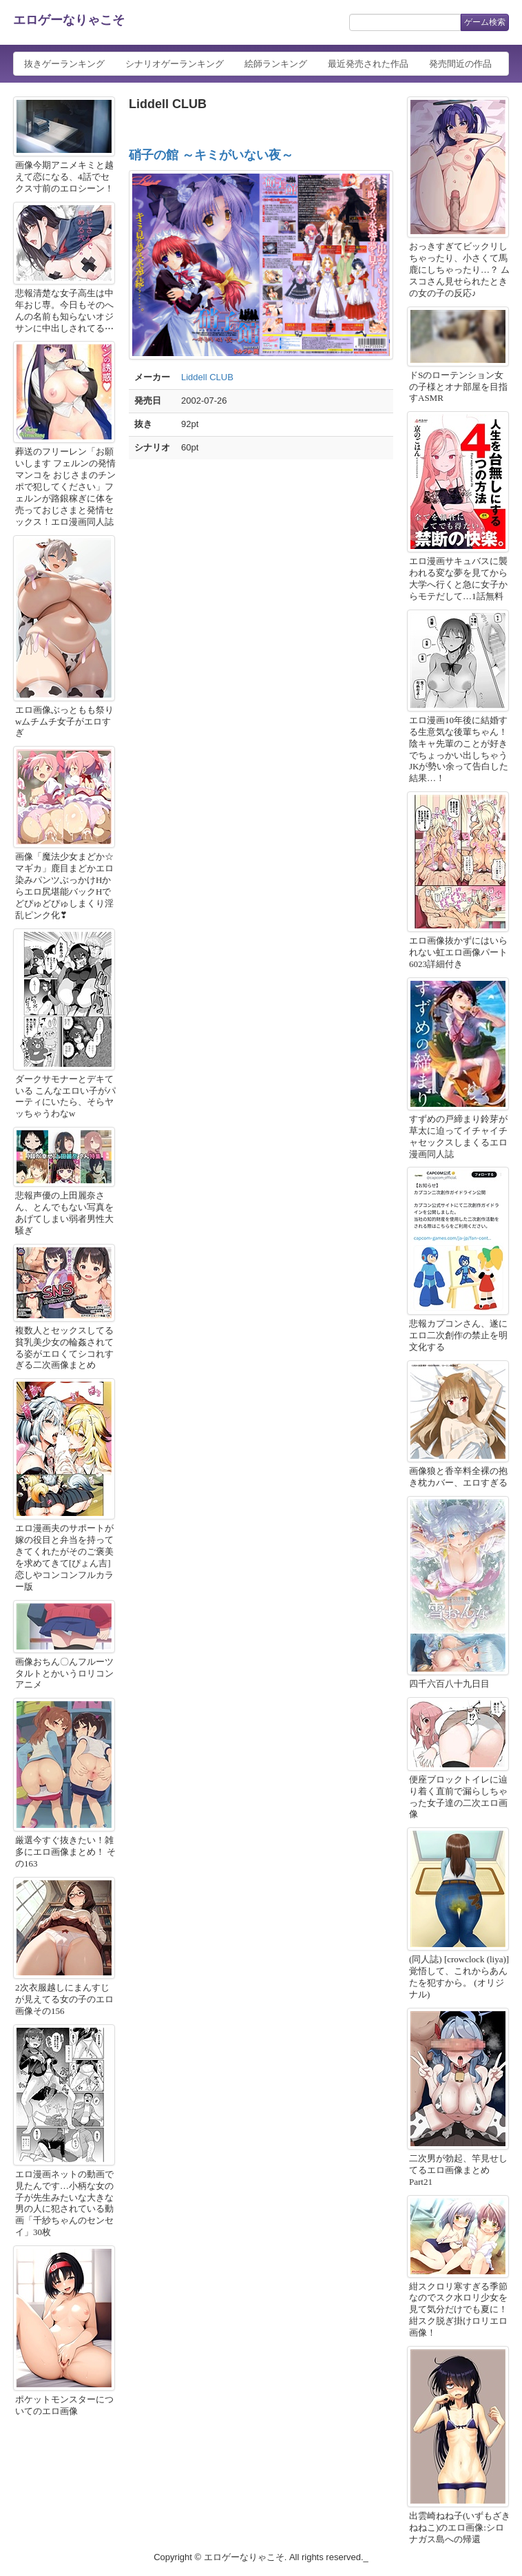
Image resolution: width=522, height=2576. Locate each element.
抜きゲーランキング (64, 64)
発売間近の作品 (460, 64)
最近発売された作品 (368, 64)
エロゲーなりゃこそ (69, 20)
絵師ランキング (275, 64)
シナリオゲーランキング (174, 64)
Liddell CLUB (207, 377)
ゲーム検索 (484, 22)
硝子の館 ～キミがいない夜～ (211, 155)
